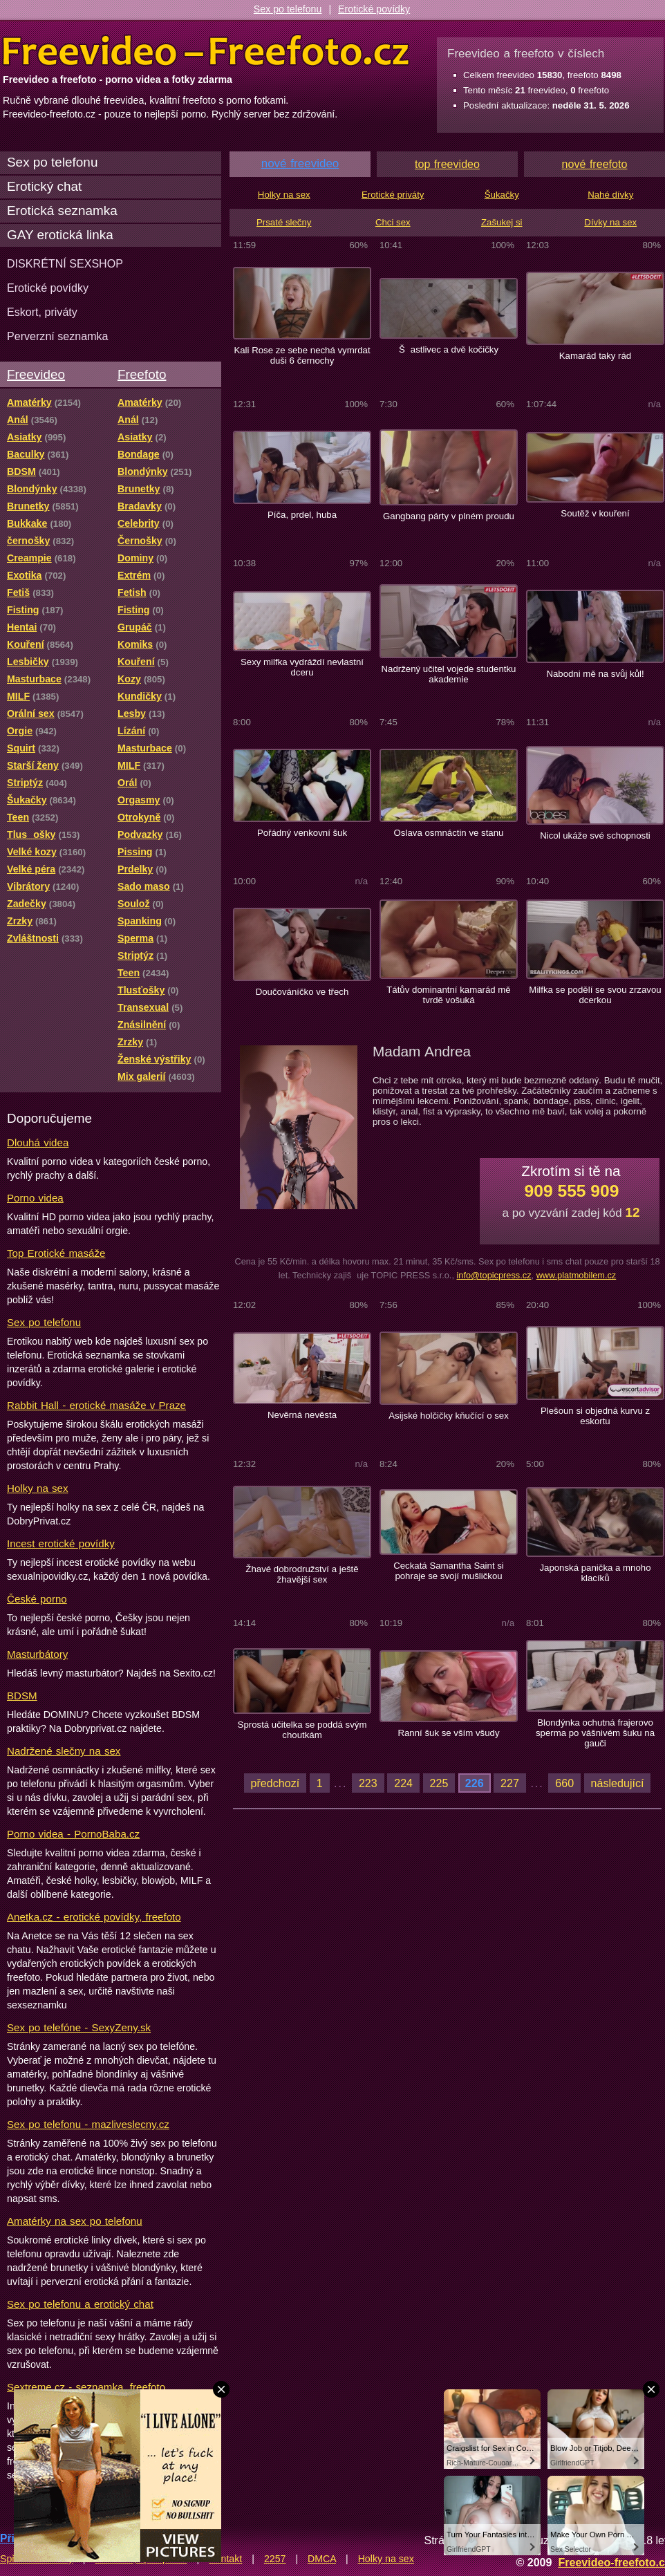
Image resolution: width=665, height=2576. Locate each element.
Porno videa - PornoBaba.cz (73, 1834)
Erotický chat (44, 186)
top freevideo (447, 164)
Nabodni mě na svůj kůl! (595, 674)
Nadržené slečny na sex (63, 1751)
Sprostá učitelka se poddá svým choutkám (302, 1729)
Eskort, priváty (42, 312)
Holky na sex (37, 1488)
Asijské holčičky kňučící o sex (448, 1415)
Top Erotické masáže (56, 1253)
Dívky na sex (610, 222)
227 (509, 1783)
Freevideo (36, 374)
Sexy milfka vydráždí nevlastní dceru (302, 667)
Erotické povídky (374, 9)
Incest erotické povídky (61, 1543)
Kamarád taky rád (595, 356)
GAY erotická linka (60, 234)
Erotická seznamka (62, 210)
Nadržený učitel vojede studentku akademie (449, 674)
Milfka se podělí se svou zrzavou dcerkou (595, 994)
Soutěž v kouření (595, 513)
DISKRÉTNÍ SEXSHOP (65, 263)
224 (403, 1783)
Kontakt (225, 2558)
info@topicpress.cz (493, 1275)
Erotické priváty (393, 194)
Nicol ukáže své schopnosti (595, 835)
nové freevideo (300, 163)
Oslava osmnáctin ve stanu (449, 833)
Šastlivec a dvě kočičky (448, 349)
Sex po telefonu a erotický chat (80, 2304)
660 (564, 1783)
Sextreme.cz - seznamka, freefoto (86, 2387)
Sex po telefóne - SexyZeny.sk (79, 2027)
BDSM (22, 1695)
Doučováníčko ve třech (302, 992)
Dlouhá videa (37, 1142)
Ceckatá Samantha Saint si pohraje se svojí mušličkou (448, 1570)
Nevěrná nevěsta (302, 1415)
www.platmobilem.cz (576, 1275)
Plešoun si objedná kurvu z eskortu (595, 1416)
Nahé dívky (610, 194)
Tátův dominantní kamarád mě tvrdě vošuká (448, 994)
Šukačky (502, 194)
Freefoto (142, 374)
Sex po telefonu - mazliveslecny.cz (88, 2124)
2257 (275, 2558)
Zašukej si (502, 222)
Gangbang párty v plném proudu (448, 516)
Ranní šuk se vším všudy (448, 1733)
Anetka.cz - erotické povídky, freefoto (94, 1917)
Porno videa (35, 1198)
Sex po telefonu (288, 9)
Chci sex (393, 222)
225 (439, 1783)
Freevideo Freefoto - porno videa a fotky (206, 51)
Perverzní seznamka (58, 336)
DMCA (322, 2558)
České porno (37, 1599)
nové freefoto (595, 164)
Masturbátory (37, 1654)
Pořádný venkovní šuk (302, 833)
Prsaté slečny (283, 222)
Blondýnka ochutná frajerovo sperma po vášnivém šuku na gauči (595, 1732)
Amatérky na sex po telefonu (74, 2221)
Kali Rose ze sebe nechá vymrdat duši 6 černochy (302, 355)
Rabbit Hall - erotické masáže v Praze (96, 1405)
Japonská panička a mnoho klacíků (594, 1572)
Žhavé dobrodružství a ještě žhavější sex (301, 1574)
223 (368, 1783)
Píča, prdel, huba (302, 515)
